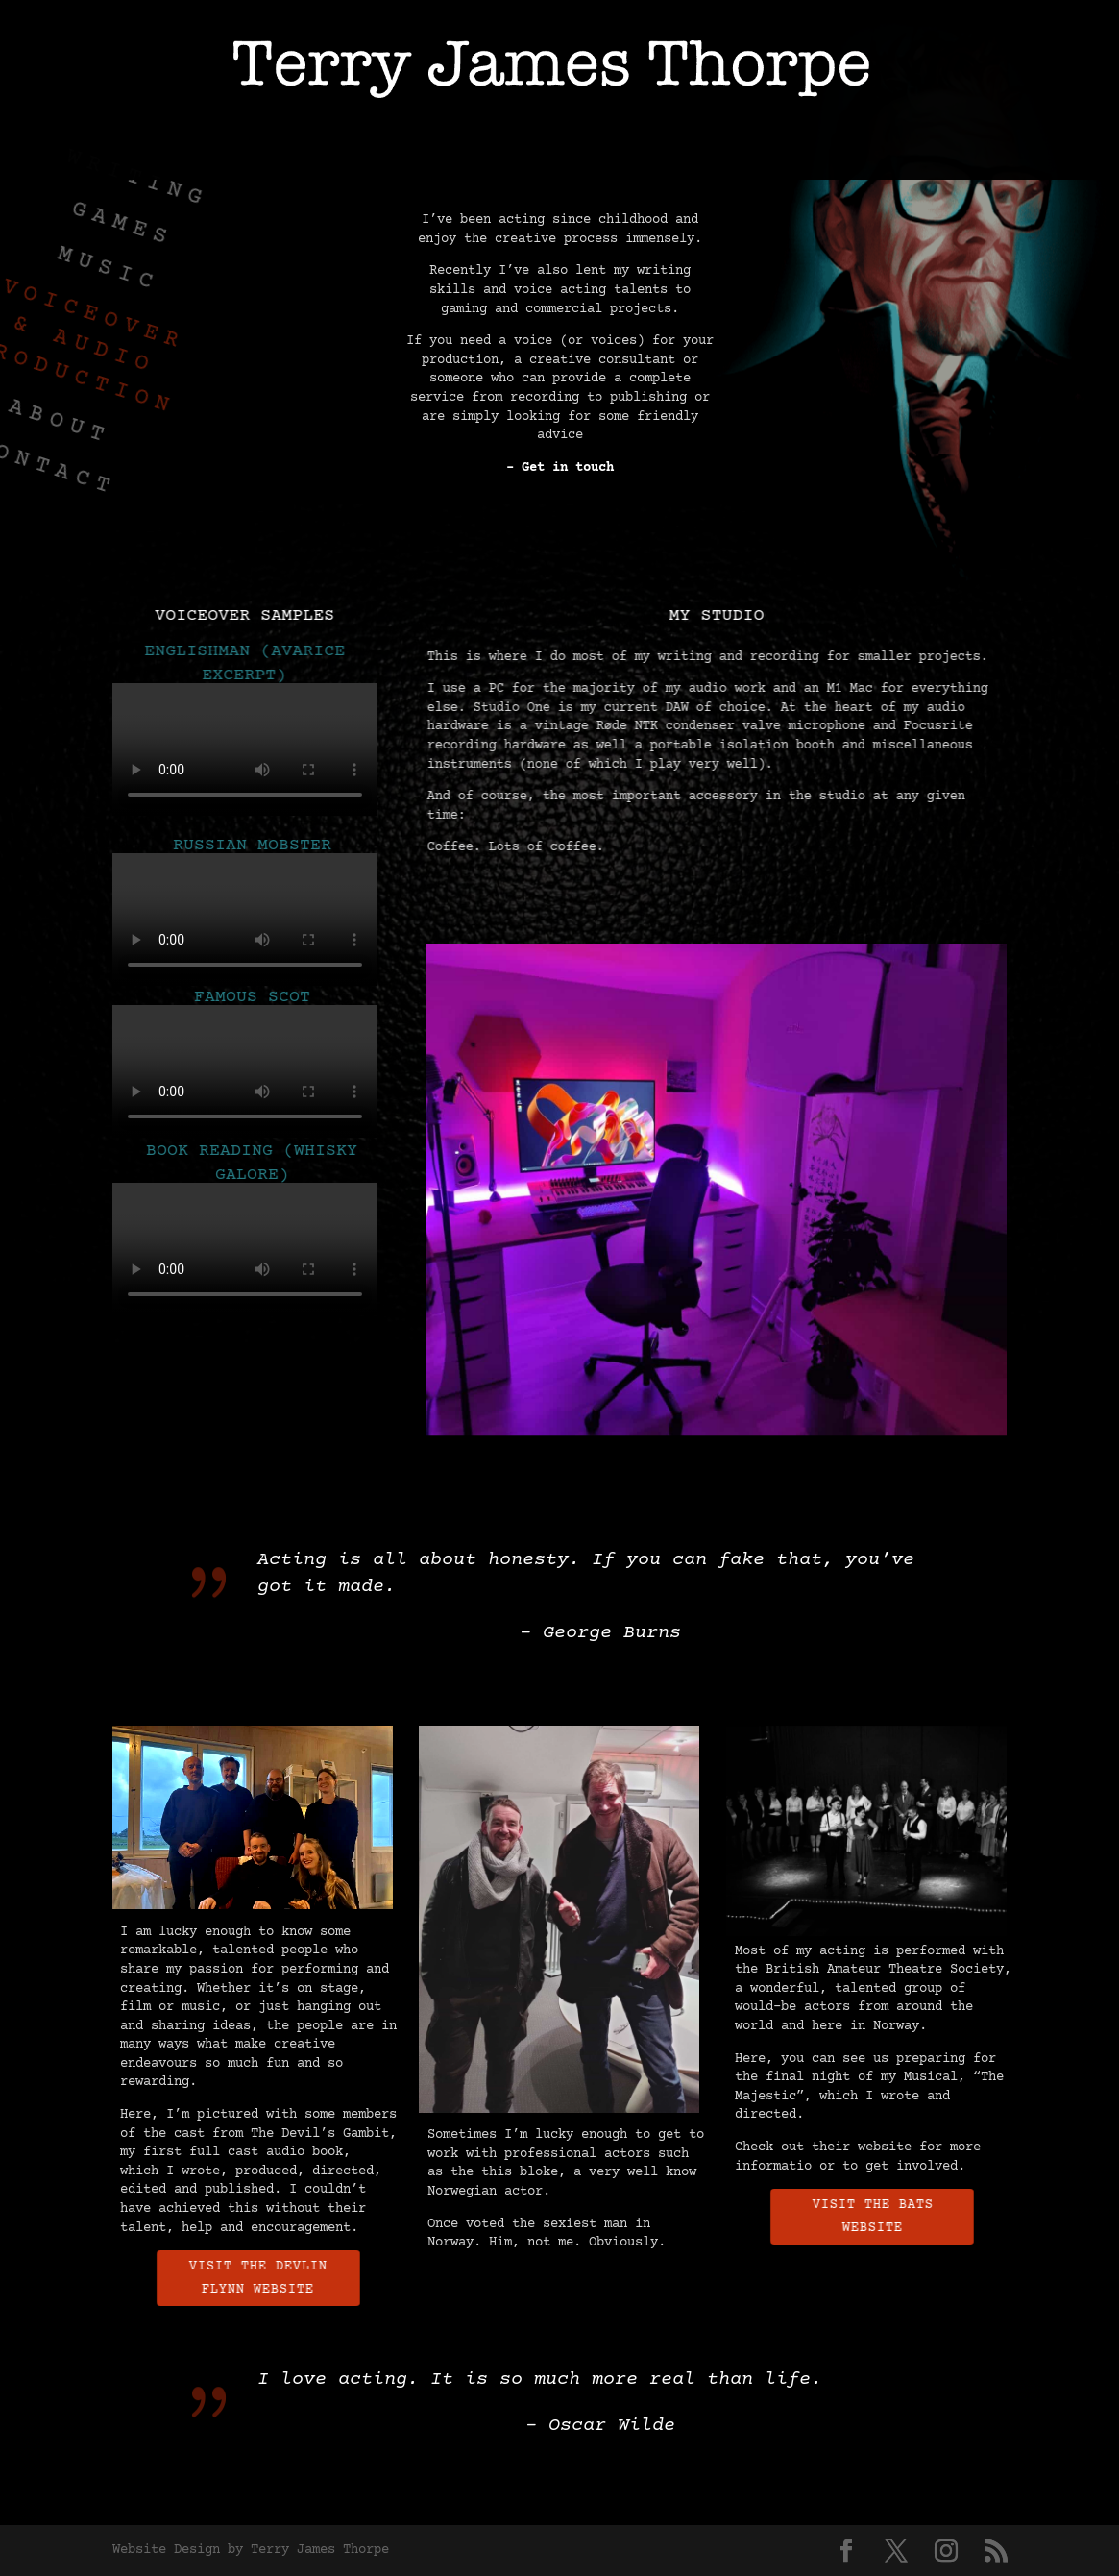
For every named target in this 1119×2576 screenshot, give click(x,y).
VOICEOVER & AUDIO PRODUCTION (607, 150)
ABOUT (857, 150)
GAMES (260, 150)
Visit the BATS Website (884, 2216)
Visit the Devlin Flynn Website (270, 2278)
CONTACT (967, 150)
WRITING (151, 150)
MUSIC (356, 150)
